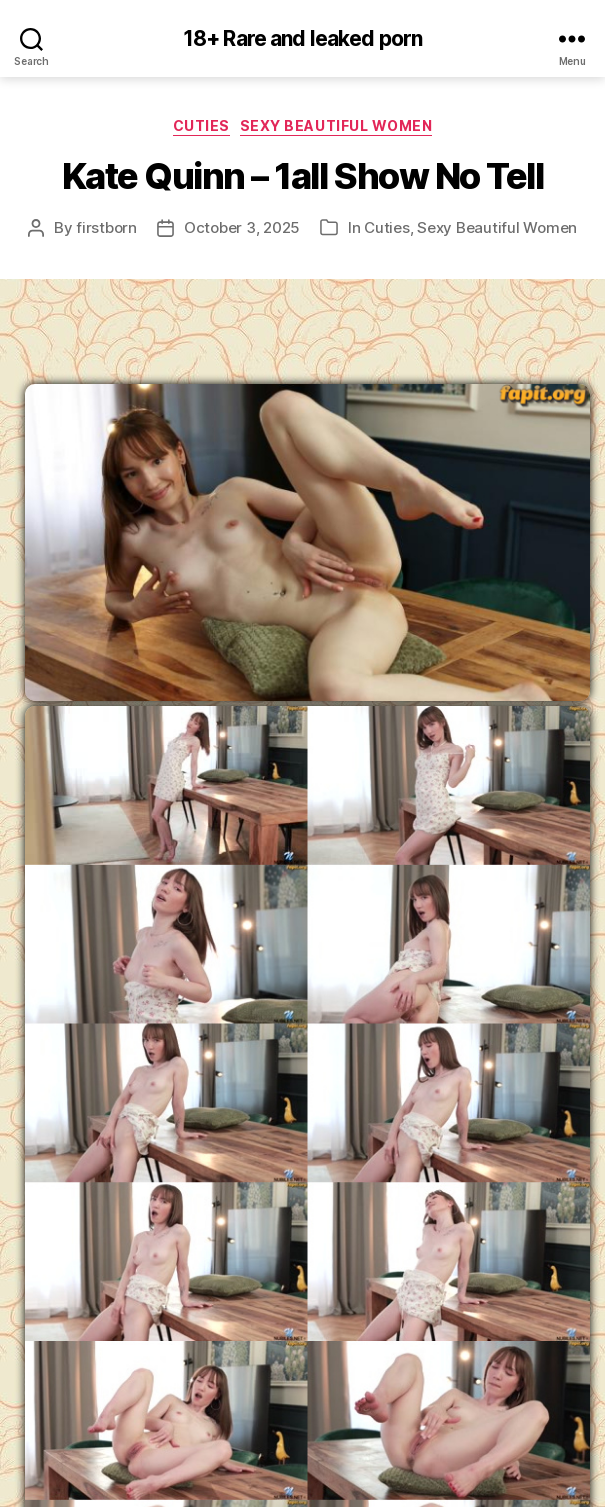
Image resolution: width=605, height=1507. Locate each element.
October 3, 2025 (242, 227)
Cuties (201, 125)
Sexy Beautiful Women (336, 125)
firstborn (106, 227)
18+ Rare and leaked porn (302, 38)
